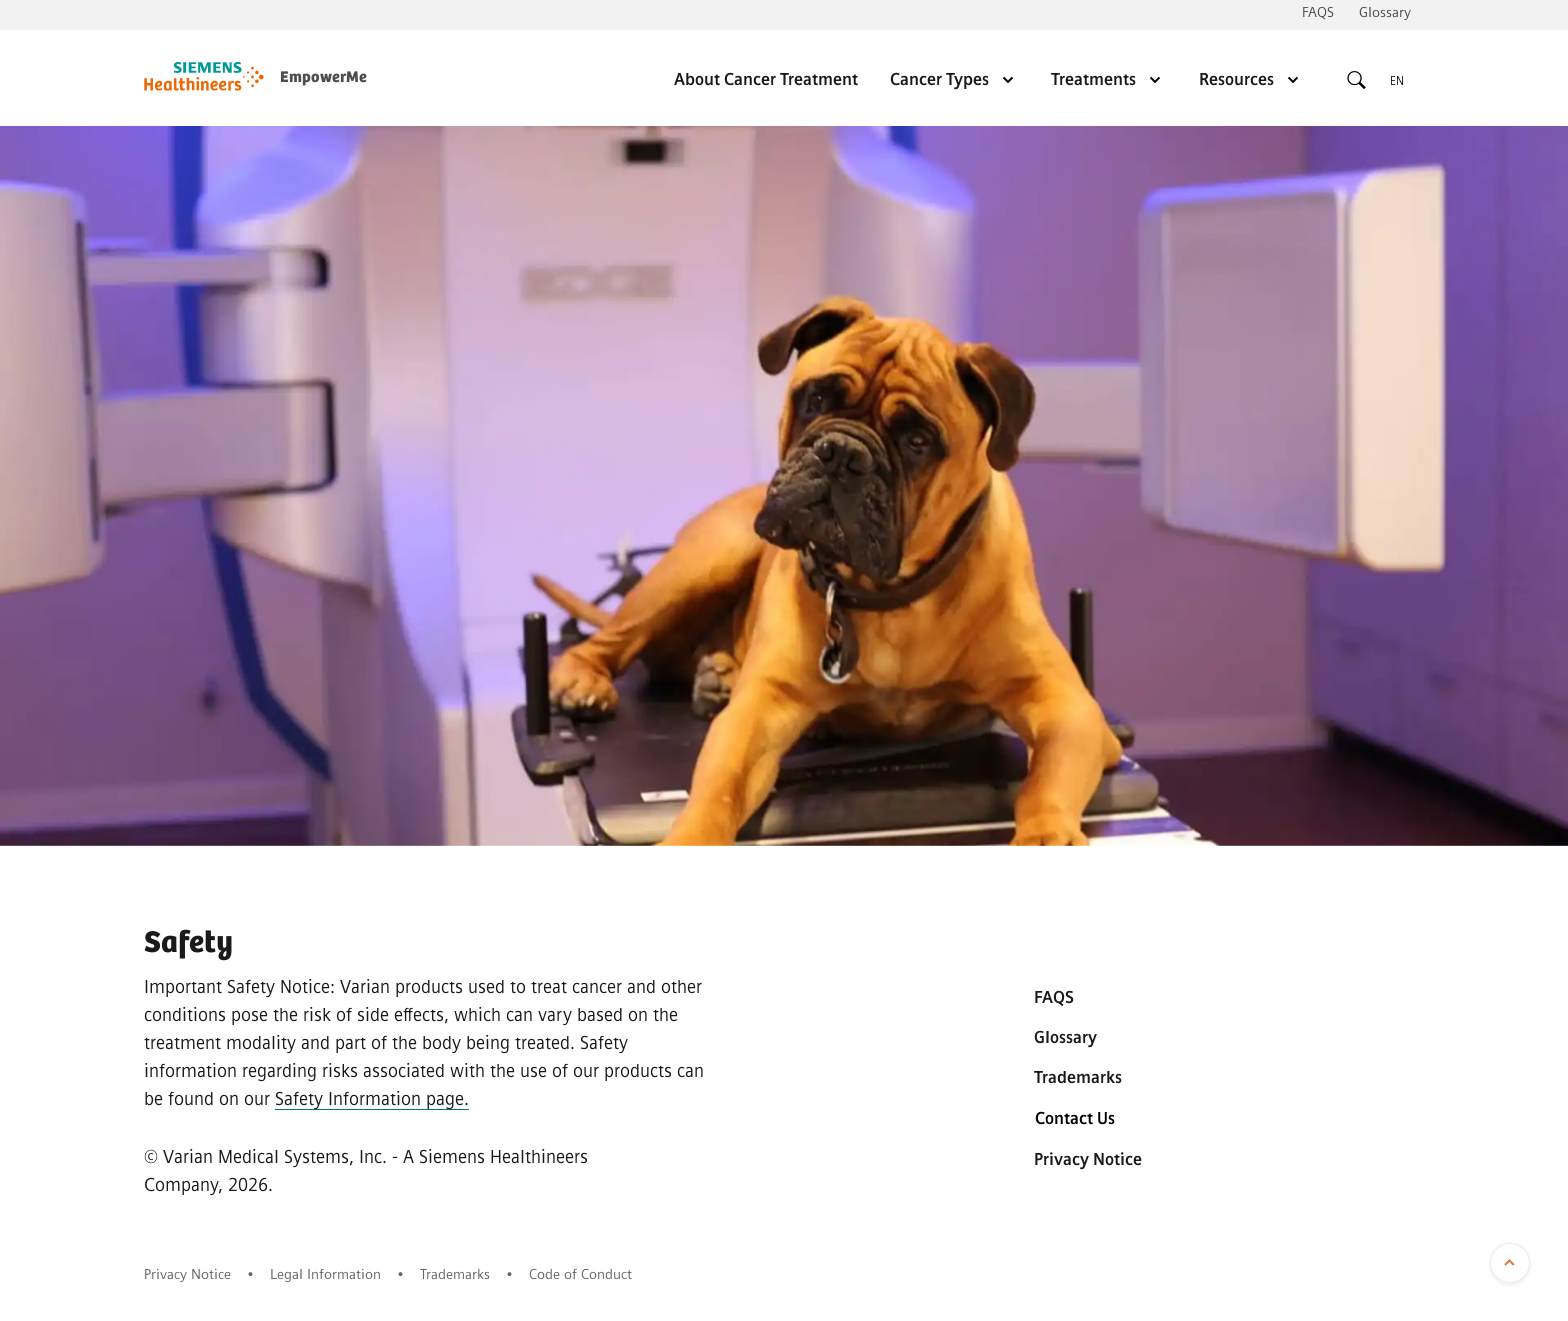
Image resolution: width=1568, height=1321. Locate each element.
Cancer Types (954, 79)
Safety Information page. (372, 1099)
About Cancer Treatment (766, 79)
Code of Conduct (580, 1274)
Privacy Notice (1088, 1159)
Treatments (1108, 79)
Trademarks (1078, 1077)
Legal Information (325, 1274)
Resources (1251, 79)
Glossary (1385, 12)
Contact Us (1075, 1118)
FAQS (1318, 12)
